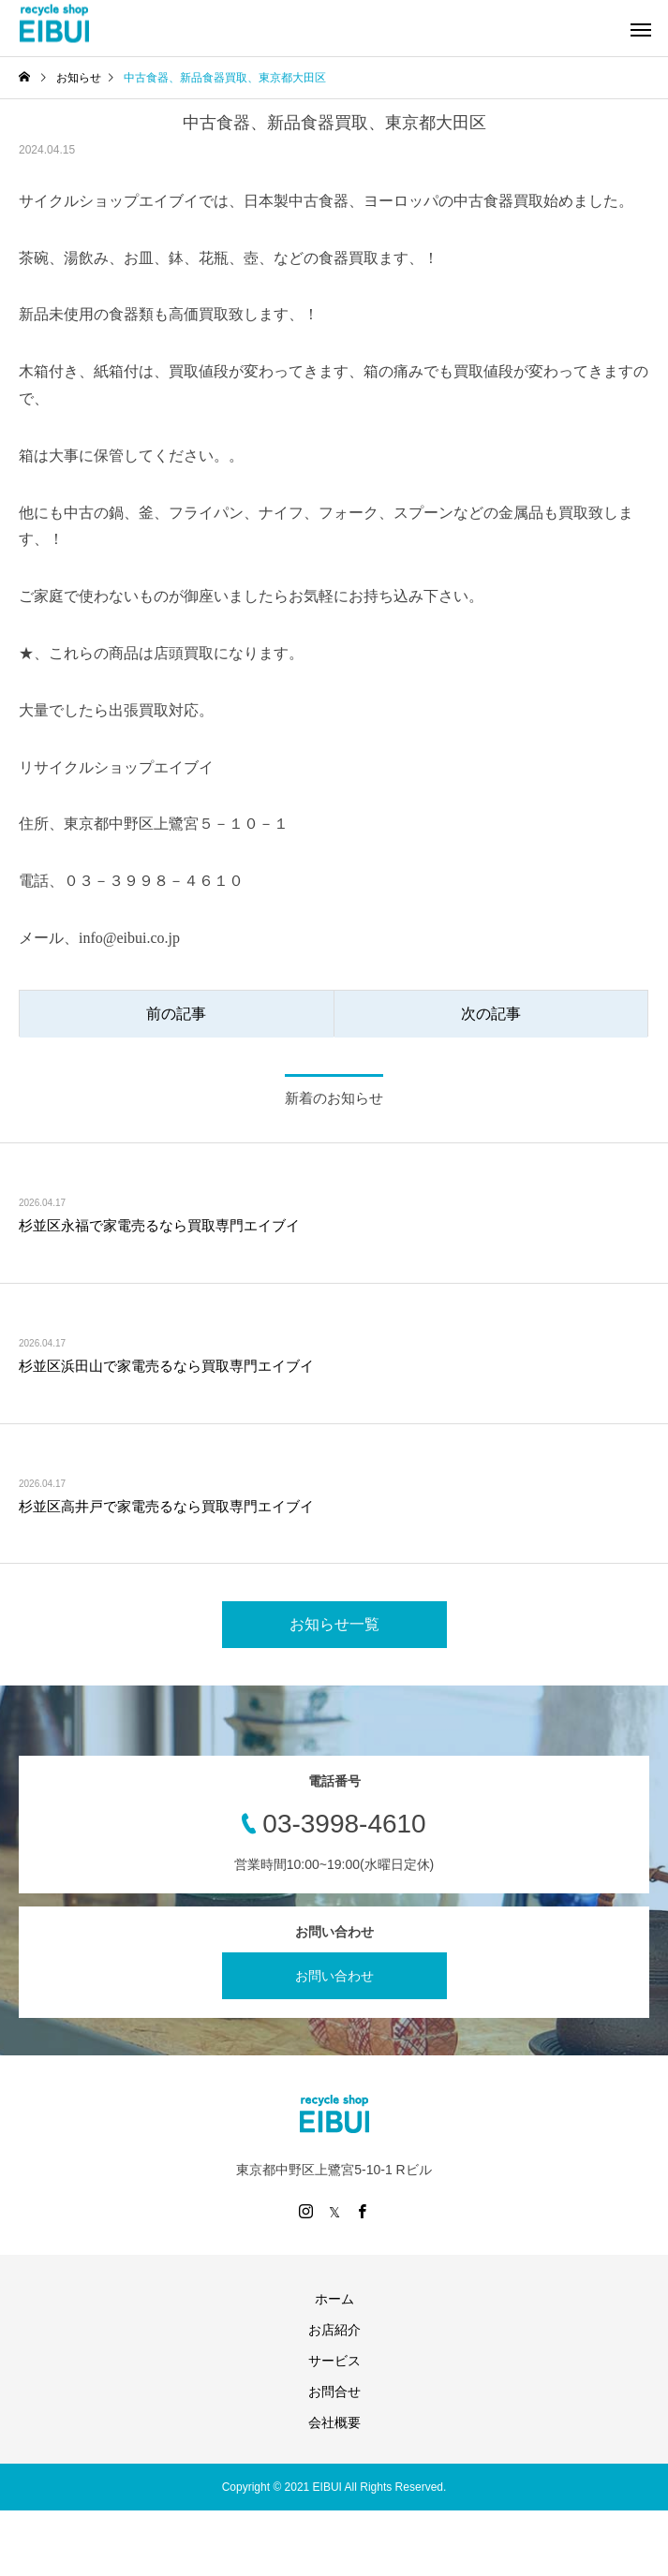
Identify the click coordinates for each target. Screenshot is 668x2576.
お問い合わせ (334, 1975)
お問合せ (334, 2391)
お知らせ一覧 (334, 1624)
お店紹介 (334, 2329)
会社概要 (334, 2422)
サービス (334, 2360)
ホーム (334, 2298)
